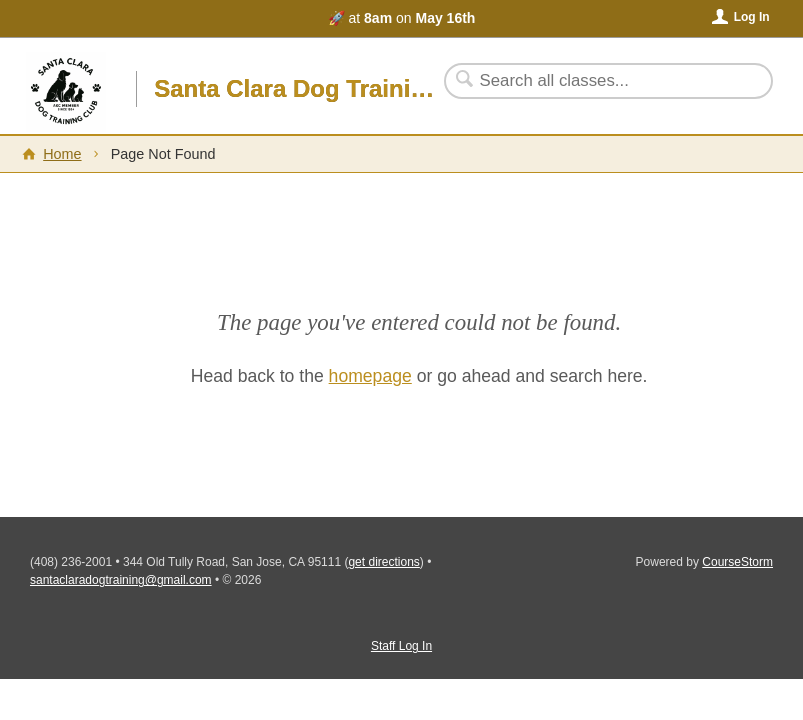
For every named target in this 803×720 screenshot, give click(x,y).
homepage (370, 376)
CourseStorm (737, 562)
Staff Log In (401, 646)
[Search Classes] (596, 81)
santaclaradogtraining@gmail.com (121, 580)
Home (62, 154)
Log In (752, 17)
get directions (383, 562)
